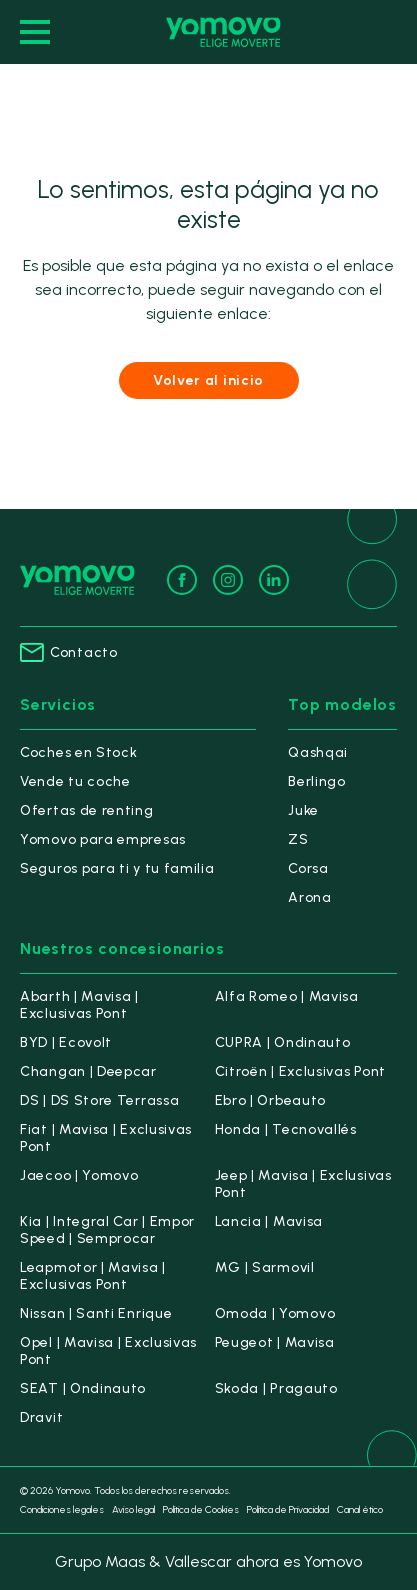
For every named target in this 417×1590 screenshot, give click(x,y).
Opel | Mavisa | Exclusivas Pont (108, 1351)
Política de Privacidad (288, 1509)
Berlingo (317, 781)
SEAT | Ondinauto (83, 1388)
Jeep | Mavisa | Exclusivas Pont (303, 1184)
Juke (303, 810)
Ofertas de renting (87, 810)
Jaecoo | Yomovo (79, 1175)
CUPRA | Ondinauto (283, 1042)
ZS (298, 839)
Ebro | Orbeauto (271, 1100)
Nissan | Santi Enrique (96, 1313)
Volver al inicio (208, 380)
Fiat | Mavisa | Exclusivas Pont (106, 1138)
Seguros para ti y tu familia (117, 868)
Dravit (41, 1417)
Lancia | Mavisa (269, 1221)
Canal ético (360, 1509)
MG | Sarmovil (265, 1267)
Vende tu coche (75, 781)
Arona (310, 897)
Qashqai (318, 752)
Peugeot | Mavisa (275, 1342)
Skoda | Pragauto (276, 1388)
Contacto (69, 652)
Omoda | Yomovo (275, 1313)
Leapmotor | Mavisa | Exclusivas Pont (93, 1276)
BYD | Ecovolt (66, 1042)
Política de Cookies (201, 1509)
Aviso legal (133, 1509)
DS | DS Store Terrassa (99, 1100)
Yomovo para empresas (103, 839)
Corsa (308, 868)
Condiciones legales (62, 1509)
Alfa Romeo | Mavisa (287, 996)
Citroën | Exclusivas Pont (301, 1071)
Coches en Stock (79, 752)
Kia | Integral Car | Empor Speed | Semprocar (107, 1230)
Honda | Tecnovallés (286, 1129)
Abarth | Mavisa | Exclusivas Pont (79, 1005)
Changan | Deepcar (88, 1071)
